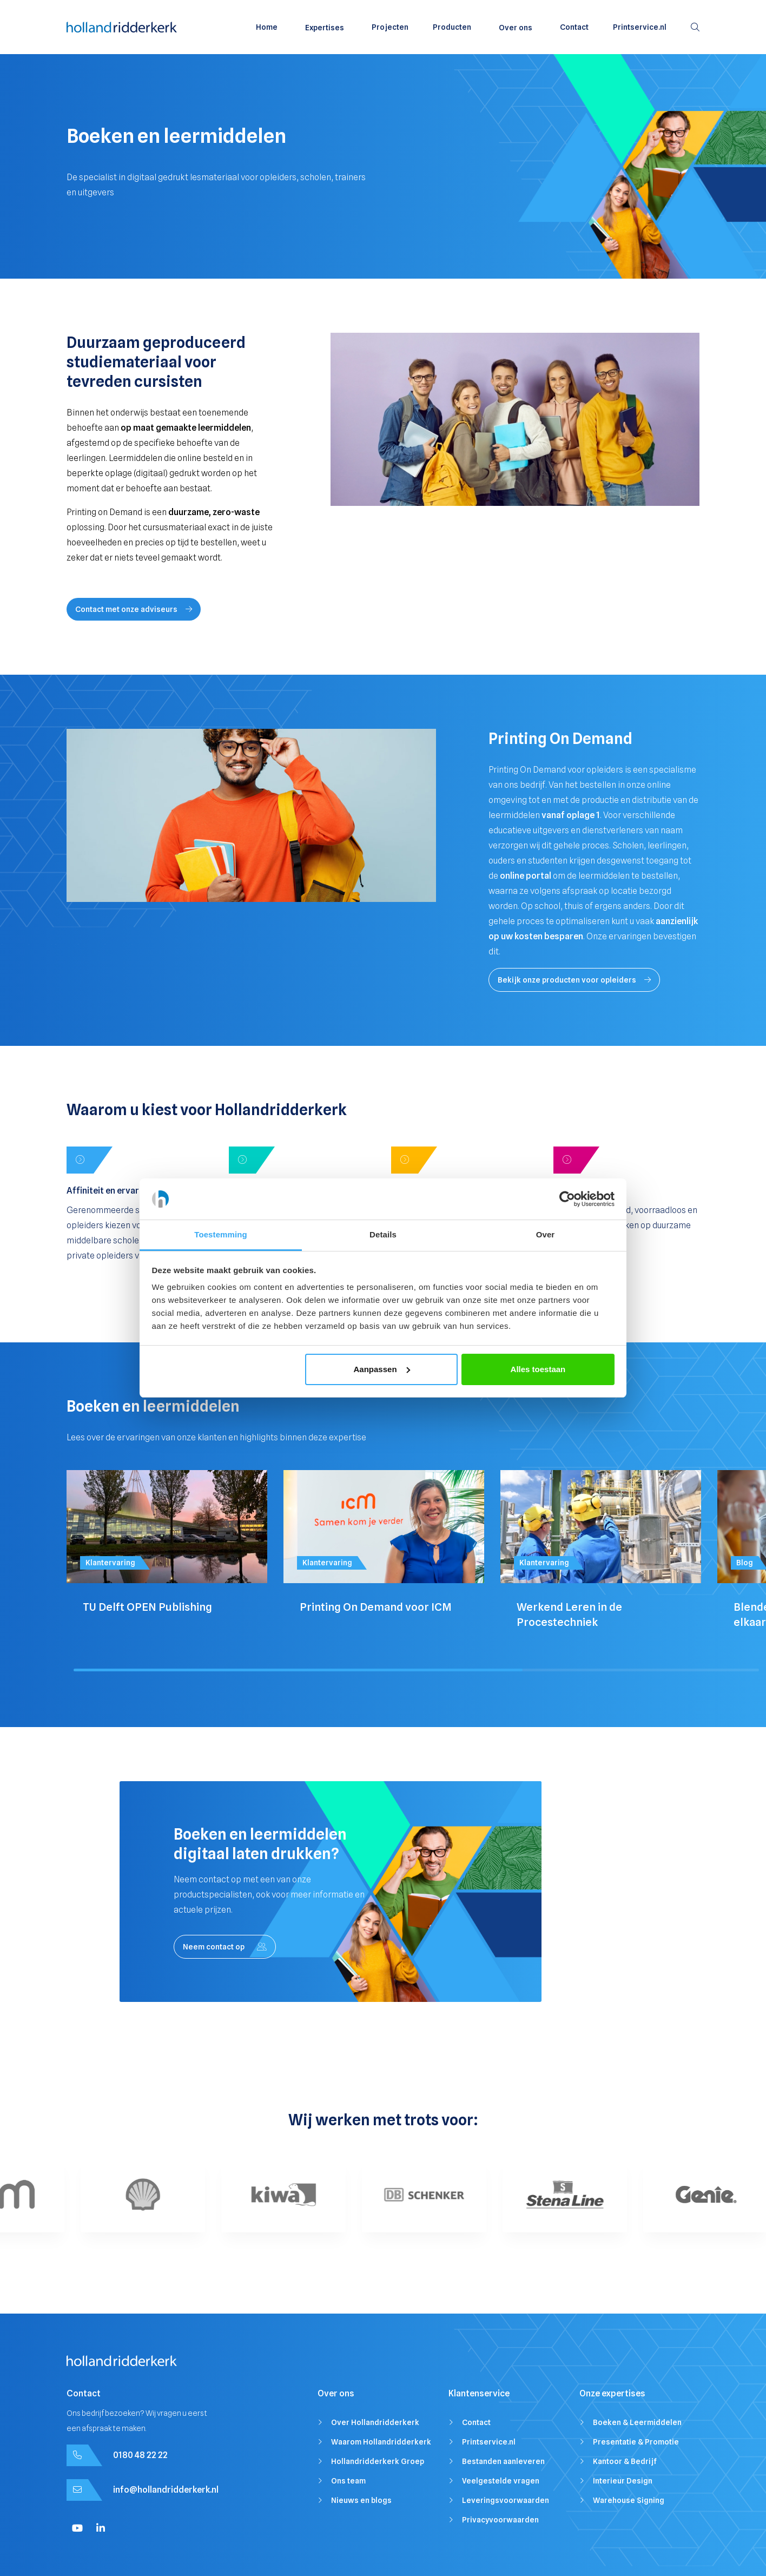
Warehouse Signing (628, 2500)
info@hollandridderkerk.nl (166, 2490)
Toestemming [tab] (220, 1234)
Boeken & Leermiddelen (637, 2422)
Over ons (515, 27)
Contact (476, 2422)
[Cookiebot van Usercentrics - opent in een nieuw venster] (567, 1199)
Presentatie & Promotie (636, 2441)
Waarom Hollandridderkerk (381, 2441)
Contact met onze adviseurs (133, 609)
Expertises (324, 27)
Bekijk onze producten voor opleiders (574, 980)
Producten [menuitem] (452, 27)
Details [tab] (383, 1234)
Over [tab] (545, 1234)
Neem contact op (225, 1946)
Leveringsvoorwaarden (505, 2500)
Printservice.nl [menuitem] (639, 27)
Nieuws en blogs (361, 2500)
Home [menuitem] (267, 27)
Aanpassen (382, 1369)
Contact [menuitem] (574, 27)
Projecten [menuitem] (390, 27)
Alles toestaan (538, 1369)
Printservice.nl (489, 2441)
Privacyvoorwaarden (500, 2519)
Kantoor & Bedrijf (625, 2461)
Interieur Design (622, 2480)
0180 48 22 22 (140, 2455)
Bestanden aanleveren (503, 2461)
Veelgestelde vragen (500, 2480)
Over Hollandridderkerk (375, 2422)
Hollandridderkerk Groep (377, 2461)
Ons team (348, 2480)
